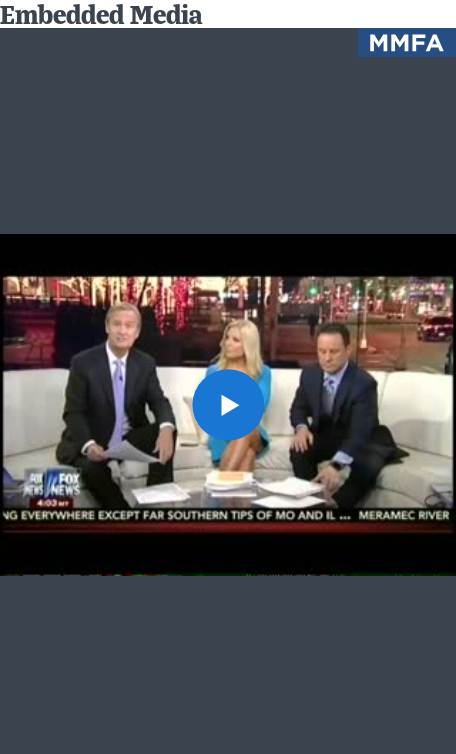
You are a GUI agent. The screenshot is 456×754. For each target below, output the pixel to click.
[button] (227, 404)
